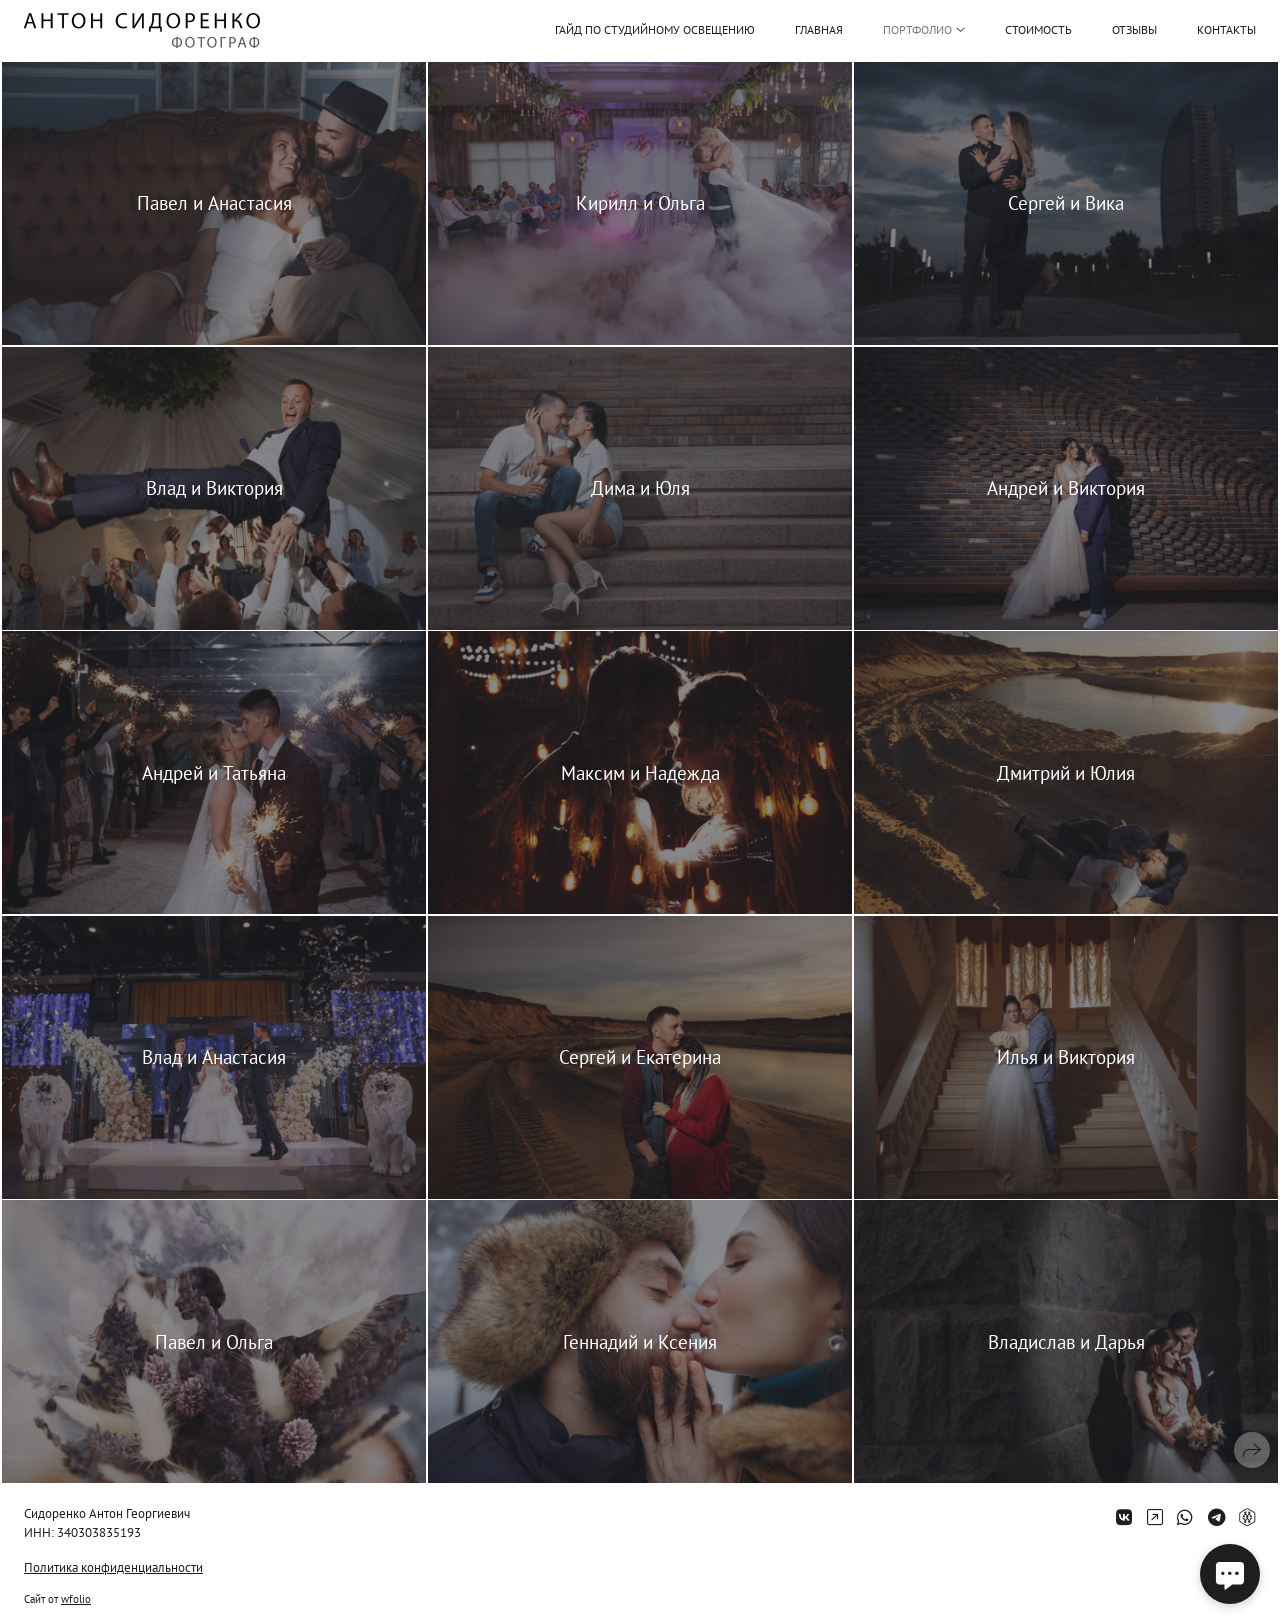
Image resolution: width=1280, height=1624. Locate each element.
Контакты (1226, 29)
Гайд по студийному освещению (655, 30)
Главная (819, 29)
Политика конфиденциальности (113, 1567)
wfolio (76, 1599)
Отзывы (1134, 29)
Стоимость (1038, 29)
